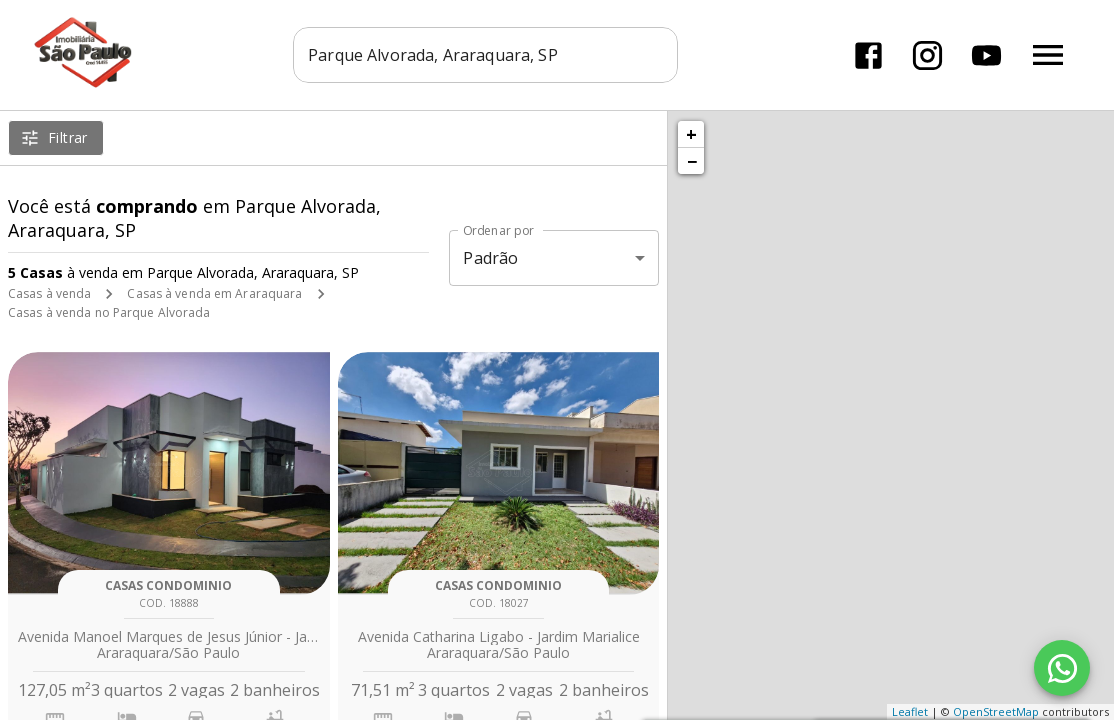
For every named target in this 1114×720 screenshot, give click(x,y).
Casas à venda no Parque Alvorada (109, 312)
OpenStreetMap (996, 711)
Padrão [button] (490, 258)
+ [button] (691, 134)
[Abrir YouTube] (986, 55)
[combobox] (486, 55)
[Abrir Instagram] (927, 55)
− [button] (692, 161)
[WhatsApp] (1062, 668)
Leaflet (910, 711)
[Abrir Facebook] (868, 55)
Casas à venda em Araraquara (214, 293)
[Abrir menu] (1048, 55)
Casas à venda (49, 293)
